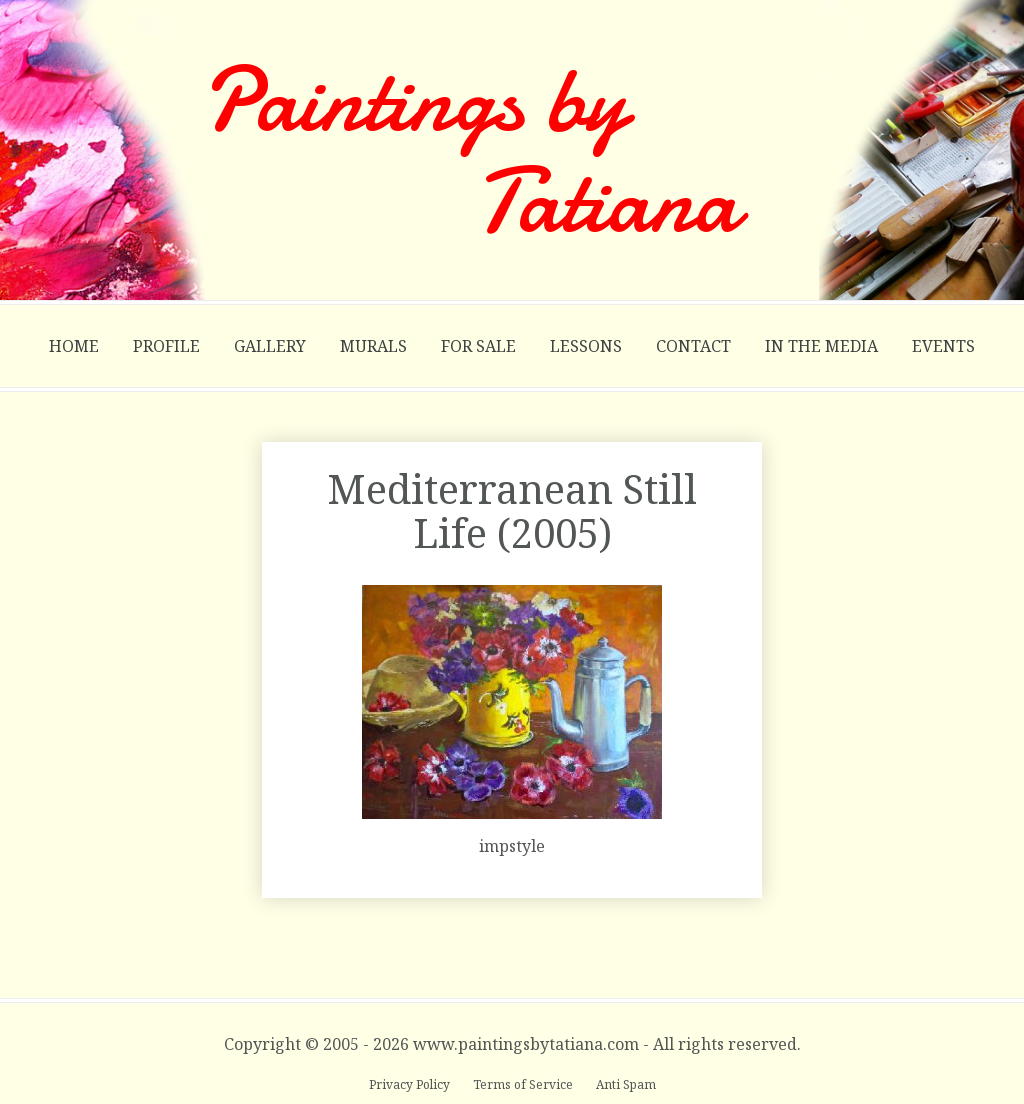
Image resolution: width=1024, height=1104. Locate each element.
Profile (166, 346)
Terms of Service (524, 1084)
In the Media (821, 346)
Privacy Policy (411, 1084)
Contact (693, 346)
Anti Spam (626, 1084)
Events (943, 346)
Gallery (270, 346)
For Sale (478, 346)
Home (74, 346)
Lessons (586, 346)
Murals (373, 346)
